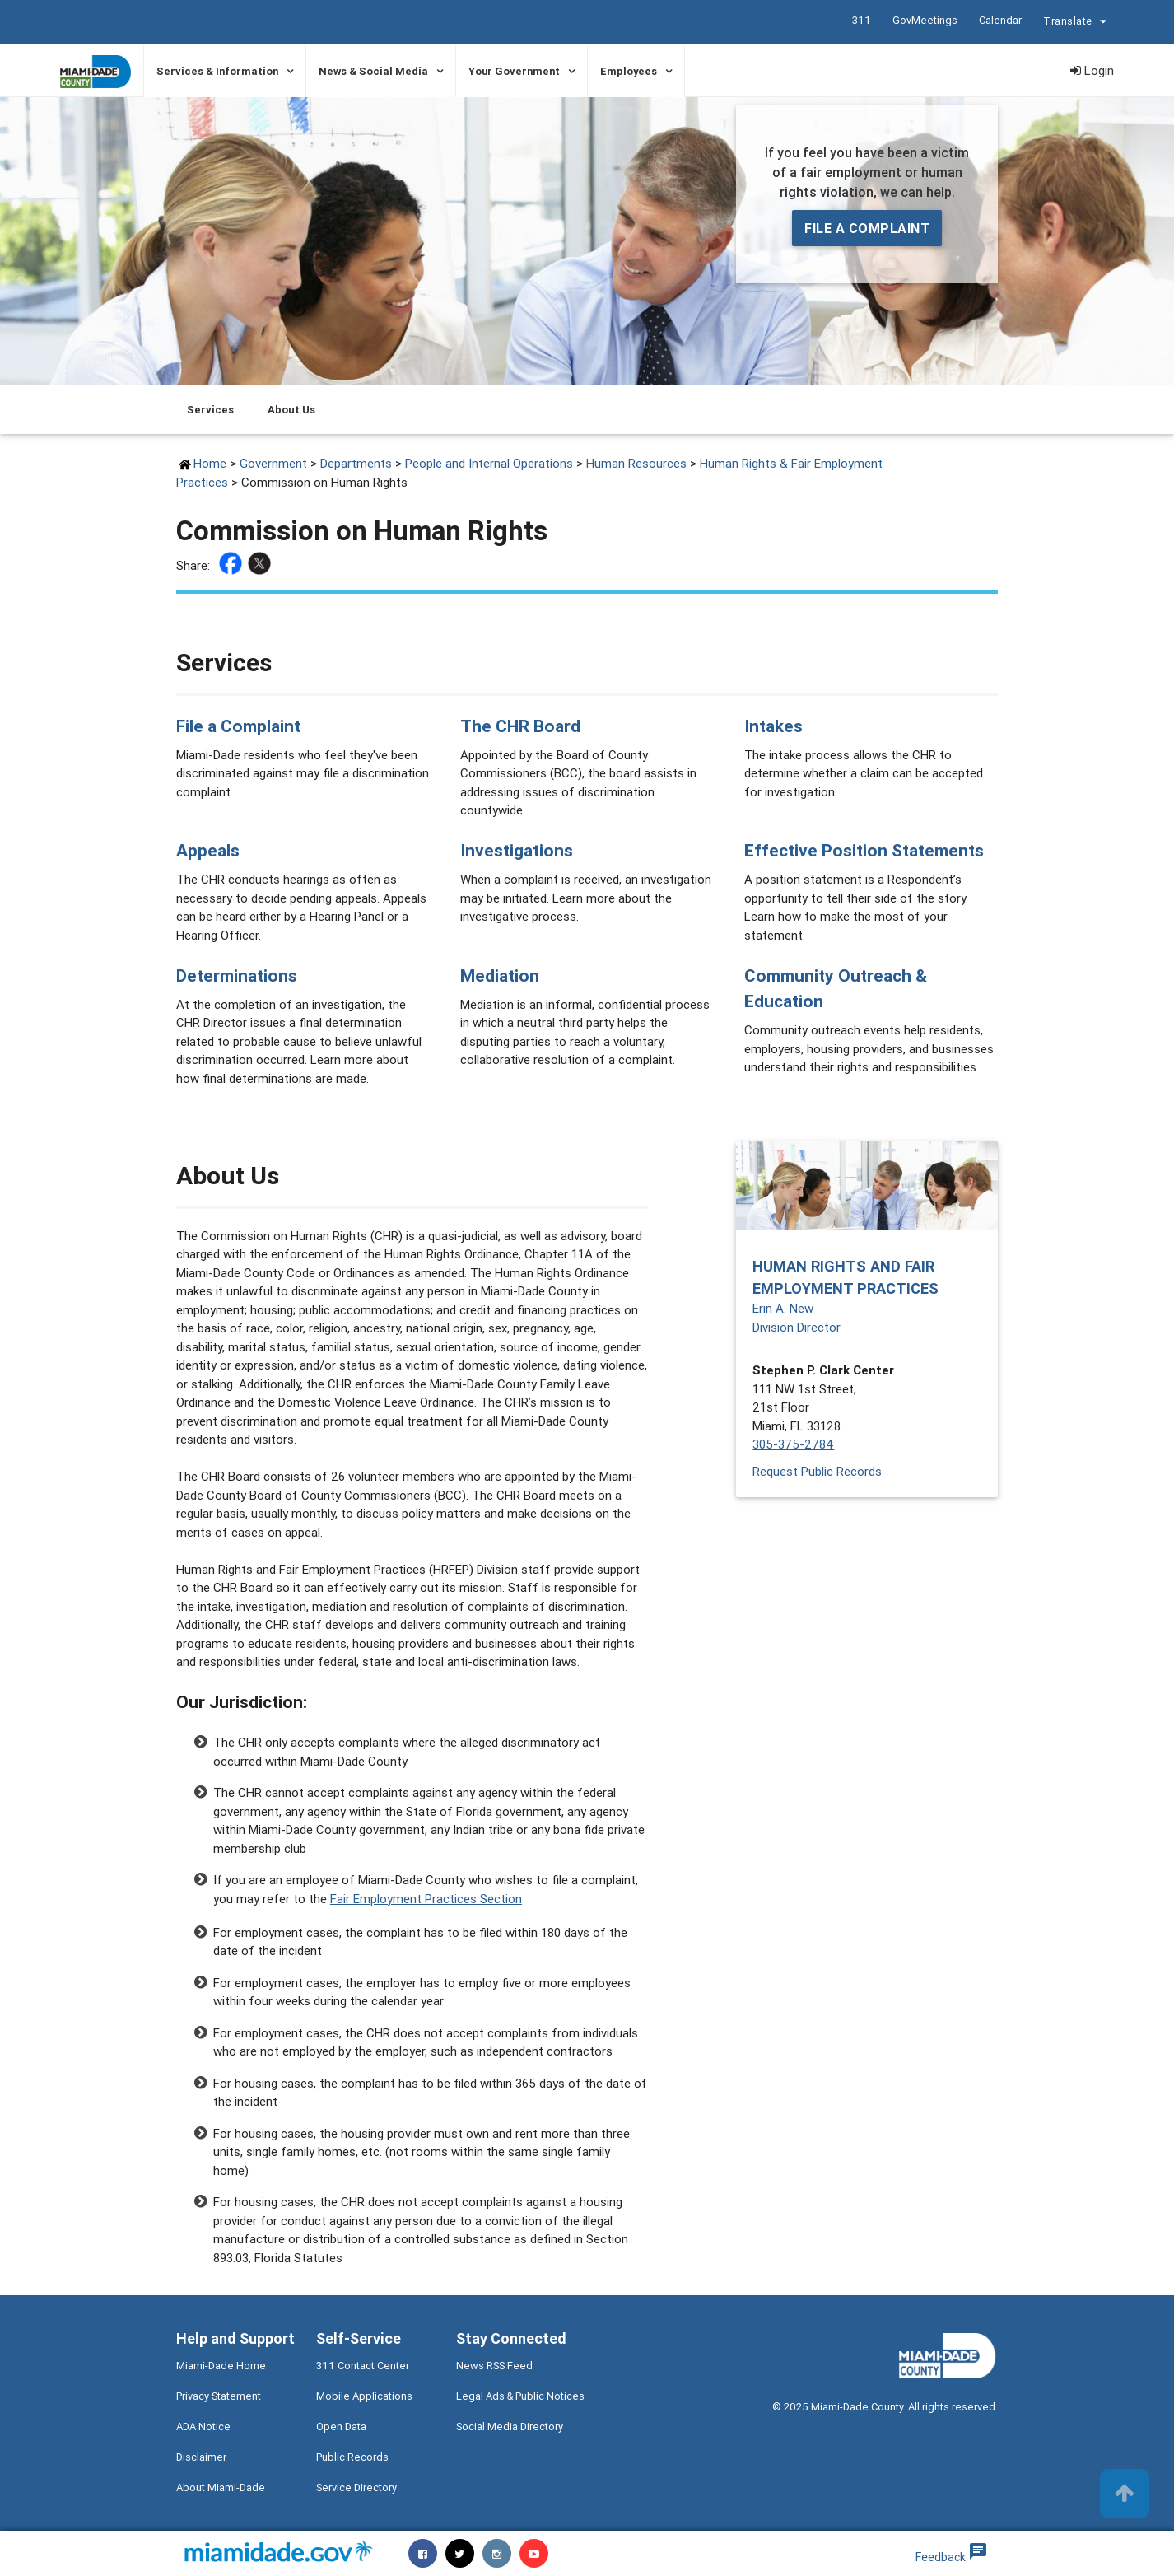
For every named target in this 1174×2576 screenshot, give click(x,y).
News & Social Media (373, 71)
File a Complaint (866, 228)
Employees (628, 71)
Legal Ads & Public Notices (520, 2396)
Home (209, 463)
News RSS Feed (494, 2366)
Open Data (341, 2427)
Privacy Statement (218, 2396)
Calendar (999, 20)
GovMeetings (924, 20)
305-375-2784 (793, 1444)
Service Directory (356, 2487)
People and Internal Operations (489, 463)
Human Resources (636, 463)
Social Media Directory (509, 2427)
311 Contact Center (362, 2366)
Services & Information (217, 71)
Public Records (352, 2457)
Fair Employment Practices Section (426, 1898)
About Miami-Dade (220, 2487)
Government (273, 463)
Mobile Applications (364, 2396)
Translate (1076, 23)
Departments (356, 463)
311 (860, 20)
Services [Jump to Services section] (210, 410)
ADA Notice (203, 2427)
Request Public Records (817, 1471)
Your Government (514, 71)
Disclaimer (201, 2457)
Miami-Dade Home (221, 2366)
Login (1092, 70)
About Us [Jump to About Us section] (291, 410)
